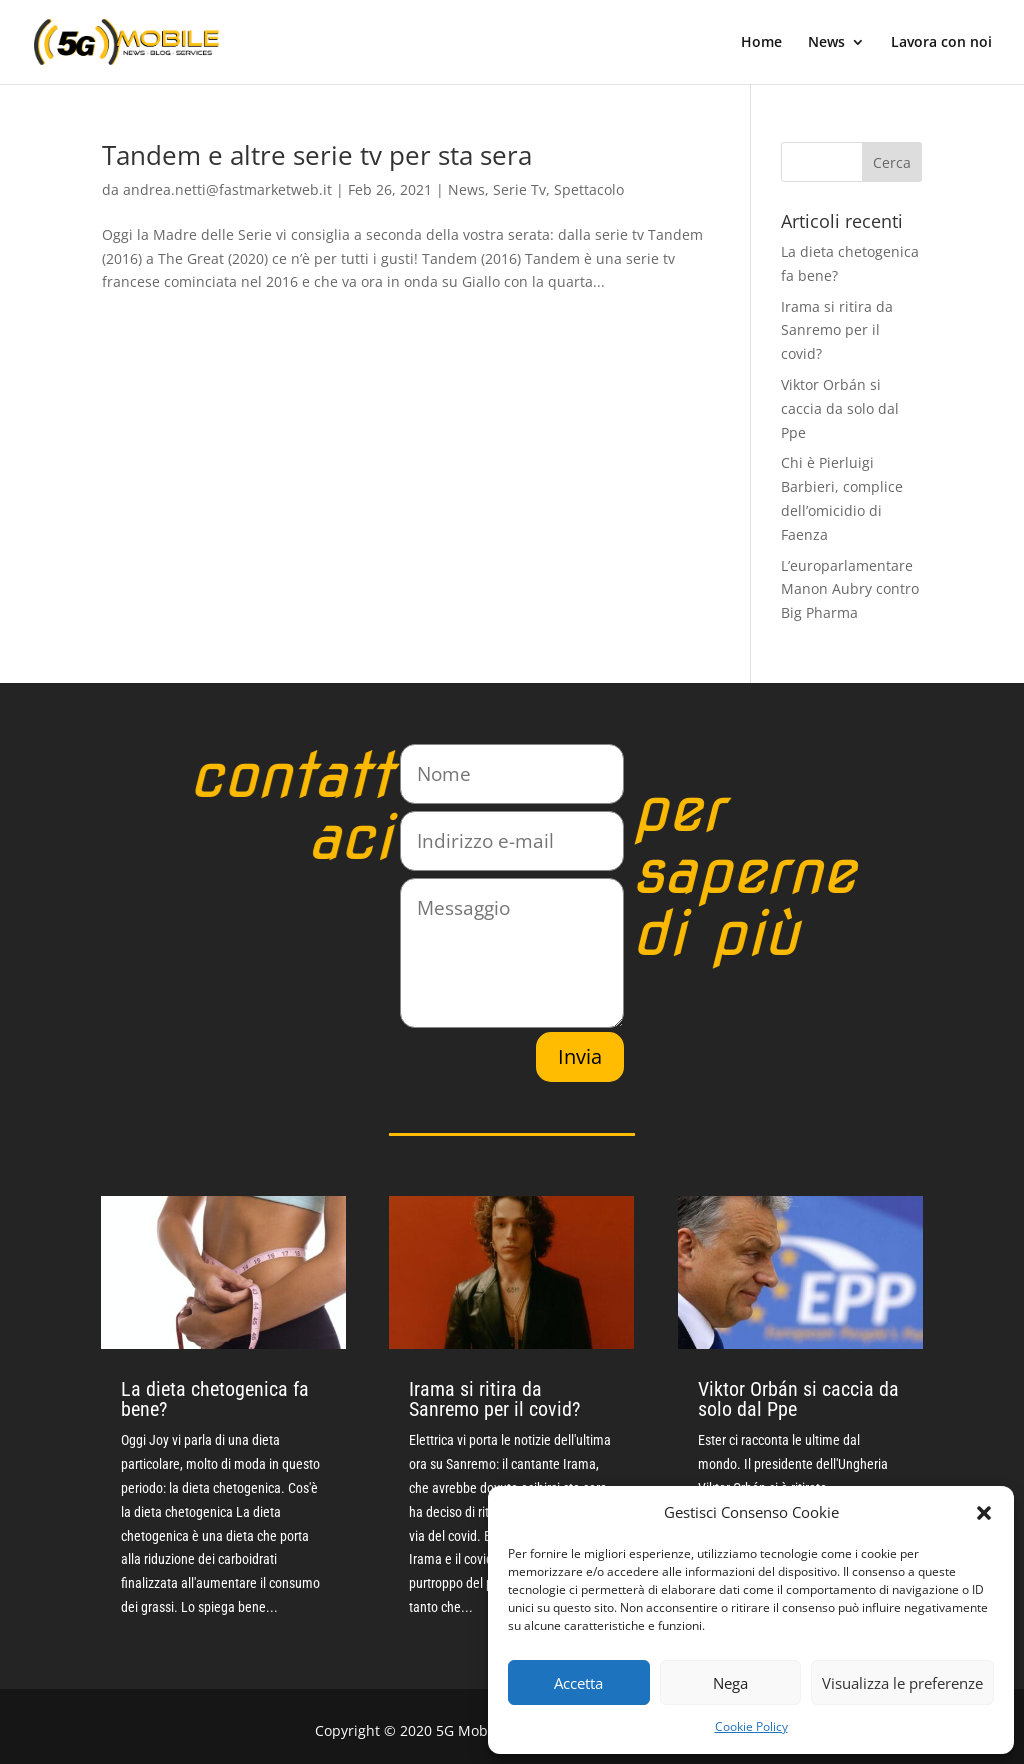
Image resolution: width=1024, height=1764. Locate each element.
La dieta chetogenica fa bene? (215, 1399)
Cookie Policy (751, 1726)
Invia (580, 1056)
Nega (730, 1683)
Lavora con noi (941, 43)
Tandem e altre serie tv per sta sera (317, 155)
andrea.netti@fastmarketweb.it (227, 189)
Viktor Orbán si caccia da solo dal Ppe (840, 408)
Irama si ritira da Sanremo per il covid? (837, 330)
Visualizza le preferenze (902, 1683)
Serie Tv (519, 189)
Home (761, 43)
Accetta (578, 1683)
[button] (984, 1513)
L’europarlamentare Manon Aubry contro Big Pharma (850, 589)
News (826, 43)
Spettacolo (589, 189)
